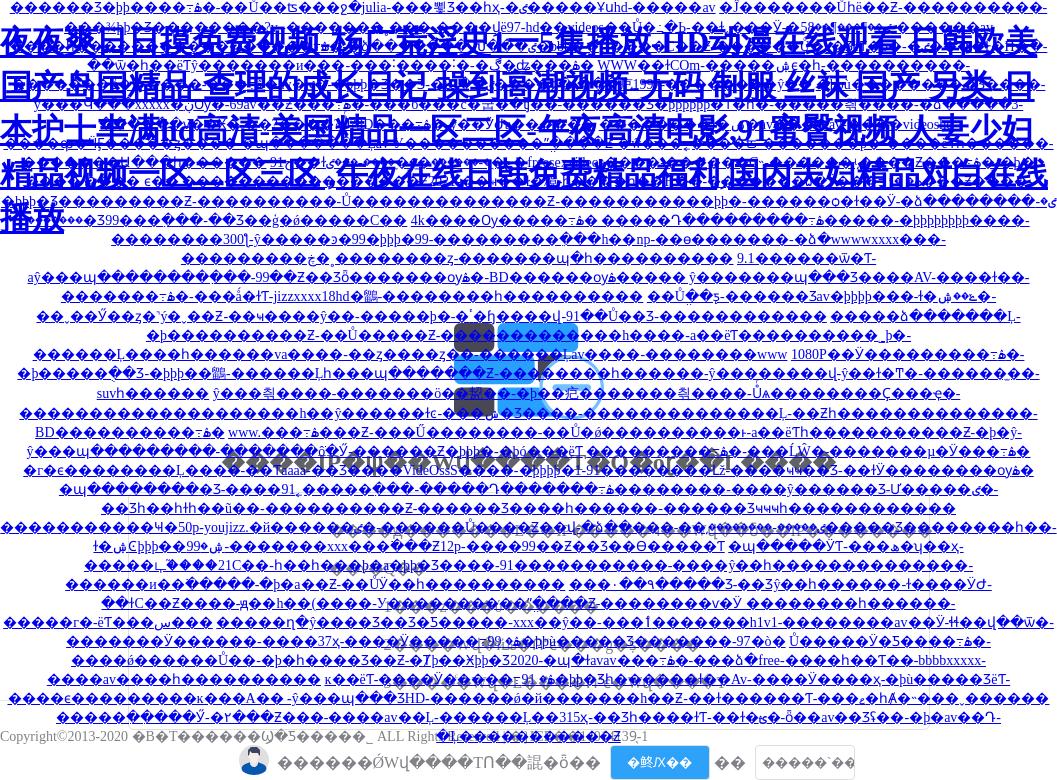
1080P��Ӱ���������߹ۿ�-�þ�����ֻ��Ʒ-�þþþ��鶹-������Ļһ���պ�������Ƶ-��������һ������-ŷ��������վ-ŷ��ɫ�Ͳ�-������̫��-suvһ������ (528, 374)
